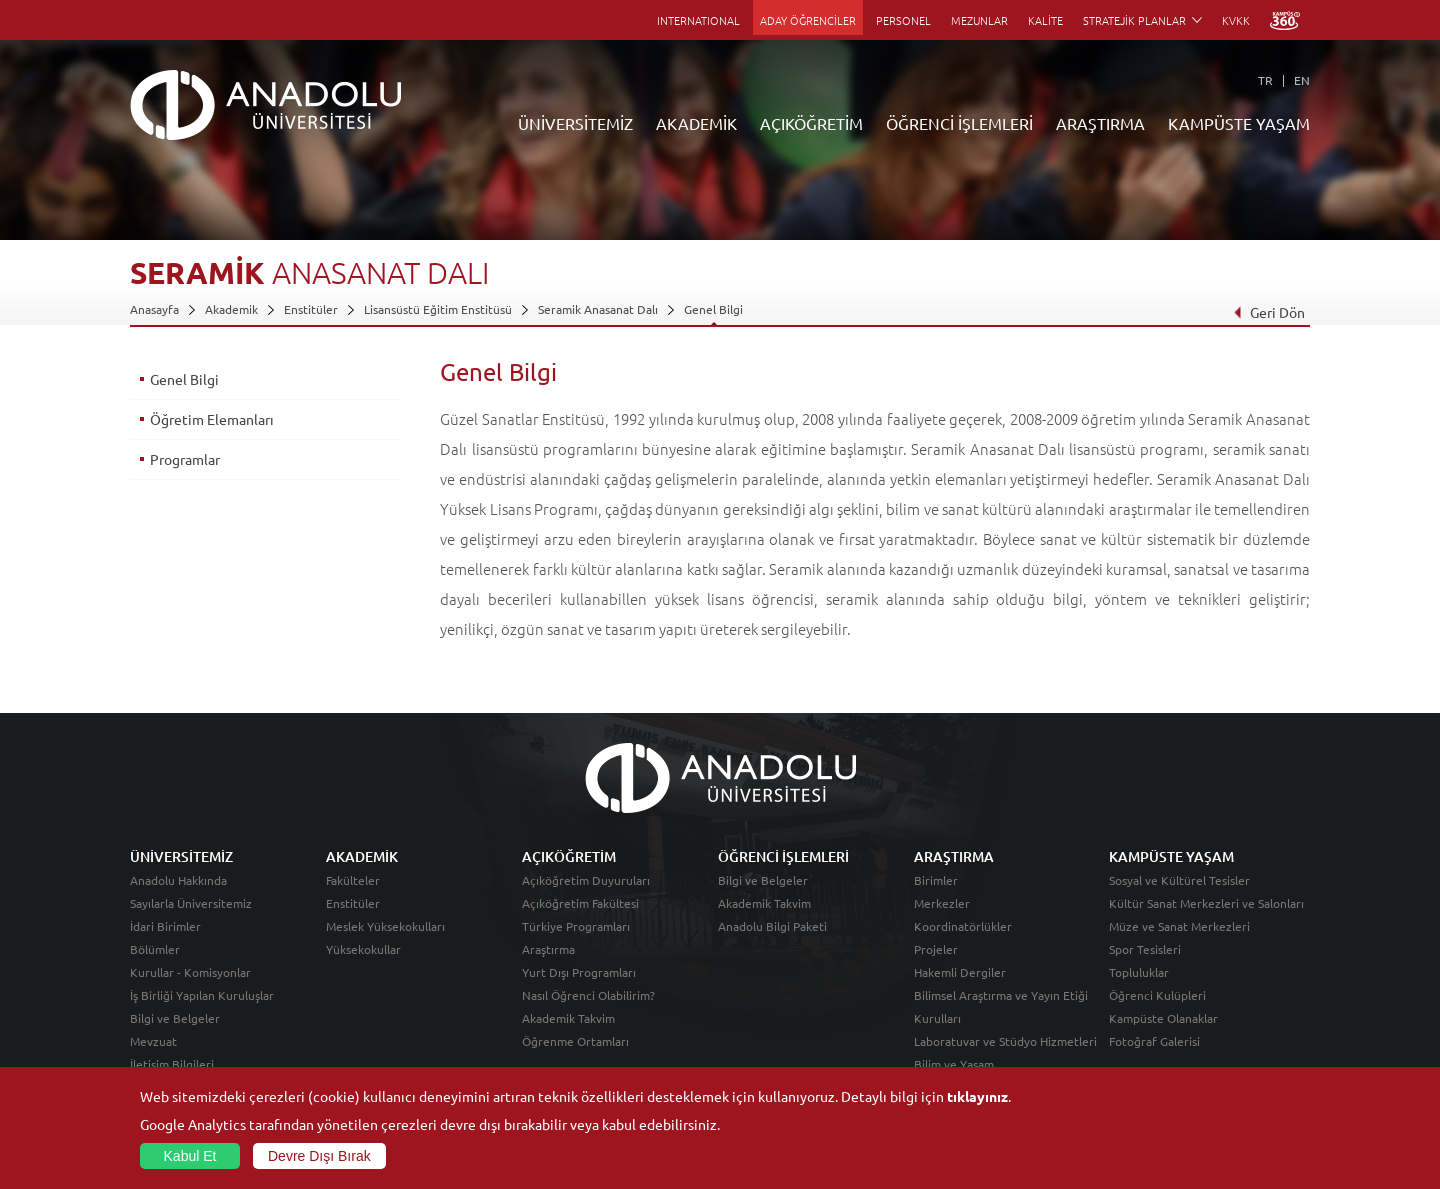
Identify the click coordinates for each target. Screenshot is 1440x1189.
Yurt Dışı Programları (579, 972)
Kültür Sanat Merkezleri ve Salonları (1206, 903)
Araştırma (548, 949)
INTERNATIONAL (698, 20)
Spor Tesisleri (1145, 949)
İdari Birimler (165, 926)
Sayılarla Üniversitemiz (191, 903)
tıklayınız (977, 1096)
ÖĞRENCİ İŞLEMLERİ (959, 123)
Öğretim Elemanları (212, 419)
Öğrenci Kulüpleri (1157, 995)
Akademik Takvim (568, 1018)
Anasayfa (154, 309)
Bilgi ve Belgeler (175, 1018)
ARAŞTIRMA (1100, 123)
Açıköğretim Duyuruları (586, 880)
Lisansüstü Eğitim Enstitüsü (438, 309)
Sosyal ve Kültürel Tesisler (1179, 880)
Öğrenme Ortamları (575, 1041)
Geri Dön (1269, 312)
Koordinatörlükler (963, 926)
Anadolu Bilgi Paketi (772, 926)
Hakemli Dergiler (960, 972)
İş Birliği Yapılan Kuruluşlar (202, 995)
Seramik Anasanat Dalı (598, 309)
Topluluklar (1139, 972)
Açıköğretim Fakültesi (580, 903)
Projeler (936, 949)
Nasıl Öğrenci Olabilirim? (588, 995)
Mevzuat (153, 1041)
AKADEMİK (696, 123)
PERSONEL (903, 20)
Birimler (936, 880)
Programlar (185, 459)
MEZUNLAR (979, 20)
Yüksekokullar (363, 949)
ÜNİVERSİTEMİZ (575, 123)
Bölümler (155, 949)
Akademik (231, 309)
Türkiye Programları (576, 926)
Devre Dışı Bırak (319, 1156)
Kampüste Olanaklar (1163, 1018)
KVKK (1236, 20)
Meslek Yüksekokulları (385, 926)
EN (1302, 80)
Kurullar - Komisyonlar (190, 972)
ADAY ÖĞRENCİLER (808, 20)
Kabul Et (190, 1156)
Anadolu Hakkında (178, 880)
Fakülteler (353, 880)
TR (1265, 80)
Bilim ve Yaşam (954, 1064)
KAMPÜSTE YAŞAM (1239, 123)
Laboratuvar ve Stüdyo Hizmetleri (1005, 1041)
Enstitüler (311, 309)
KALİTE (1045, 20)
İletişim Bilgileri (172, 1064)
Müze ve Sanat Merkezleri (1179, 926)
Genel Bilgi (713, 309)
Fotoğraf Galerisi (1154, 1041)
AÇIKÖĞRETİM (811, 123)
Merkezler (942, 903)
